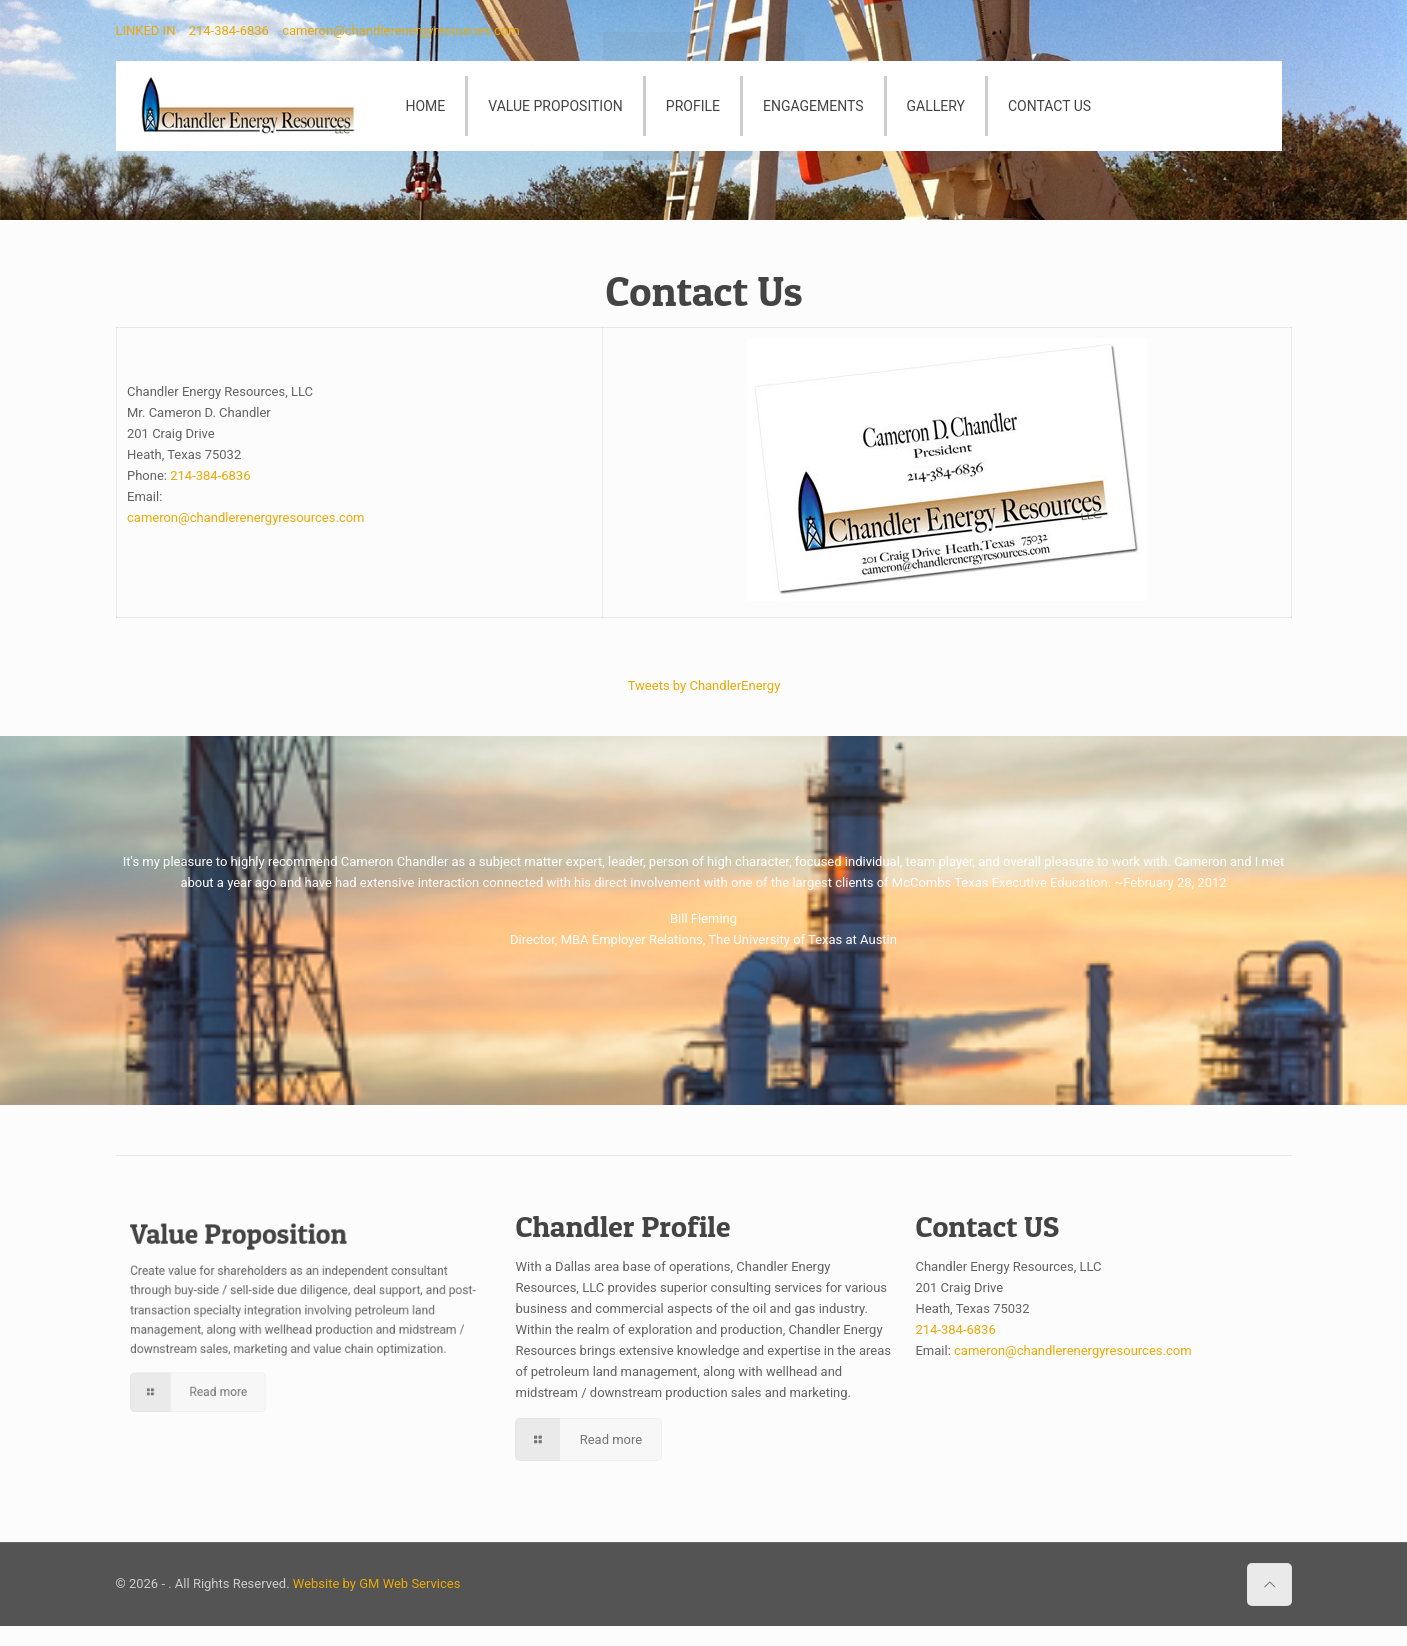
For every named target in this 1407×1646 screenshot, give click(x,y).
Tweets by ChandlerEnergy (703, 682)
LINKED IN (146, 30)
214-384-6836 (229, 30)
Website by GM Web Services (377, 1583)
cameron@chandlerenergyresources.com (401, 30)
